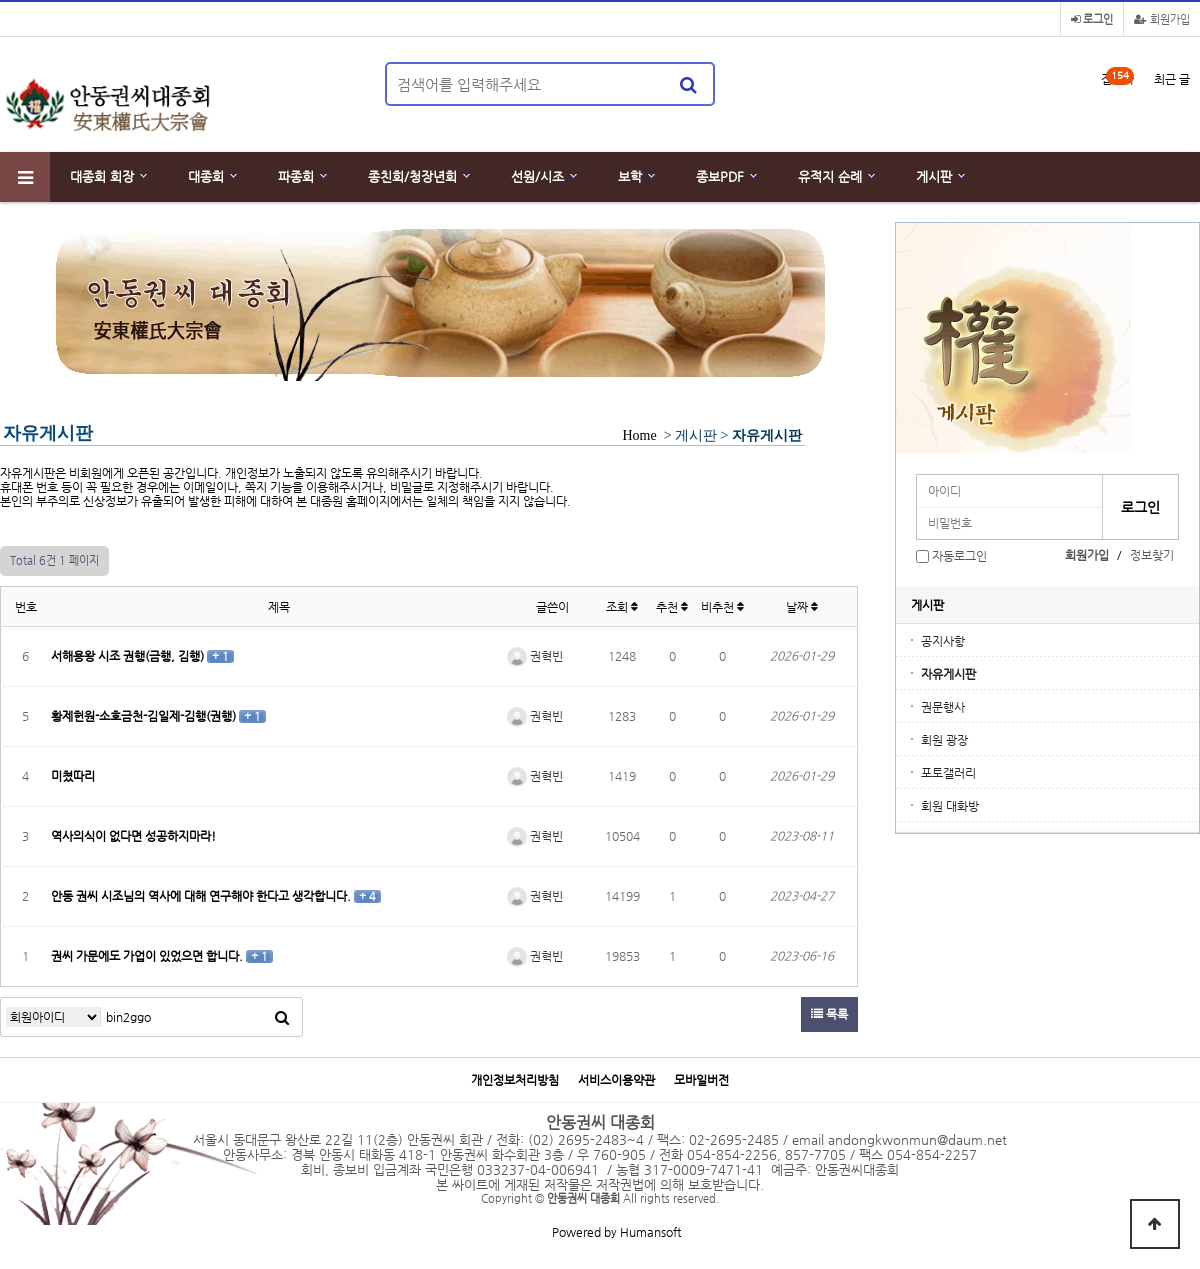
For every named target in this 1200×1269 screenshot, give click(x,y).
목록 (829, 1014)
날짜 (802, 607)
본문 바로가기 (0, 0)
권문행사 (943, 707)
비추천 (722, 607)
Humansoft (650, 1232)
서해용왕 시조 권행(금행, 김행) (129, 656)
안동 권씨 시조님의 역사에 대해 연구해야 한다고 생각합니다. (202, 896)
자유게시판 (948, 674)
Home (639, 435)
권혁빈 (535, 656)
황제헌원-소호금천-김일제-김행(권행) (145, 716)
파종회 (296, 176)
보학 (630, 176)
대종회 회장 (102, 176)
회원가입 (1162, 19)
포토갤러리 (948, 773)
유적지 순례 (830, 176)
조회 (622, 607)
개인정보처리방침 (515, 1080)
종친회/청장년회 (412, 176)
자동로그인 (959, 556)
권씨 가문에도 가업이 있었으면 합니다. (148, 956)
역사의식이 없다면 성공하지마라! (133, 836)
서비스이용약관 (616, 1080)
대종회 (206, 176)
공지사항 (943, 641)
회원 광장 (944, 740)
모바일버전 (701, 1080)
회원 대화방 (950, 806)
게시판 (934, 176)
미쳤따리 (73, 776)
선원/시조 (537, 176)
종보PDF (720, 176)
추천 (672, 607)
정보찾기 (1152, 555)
